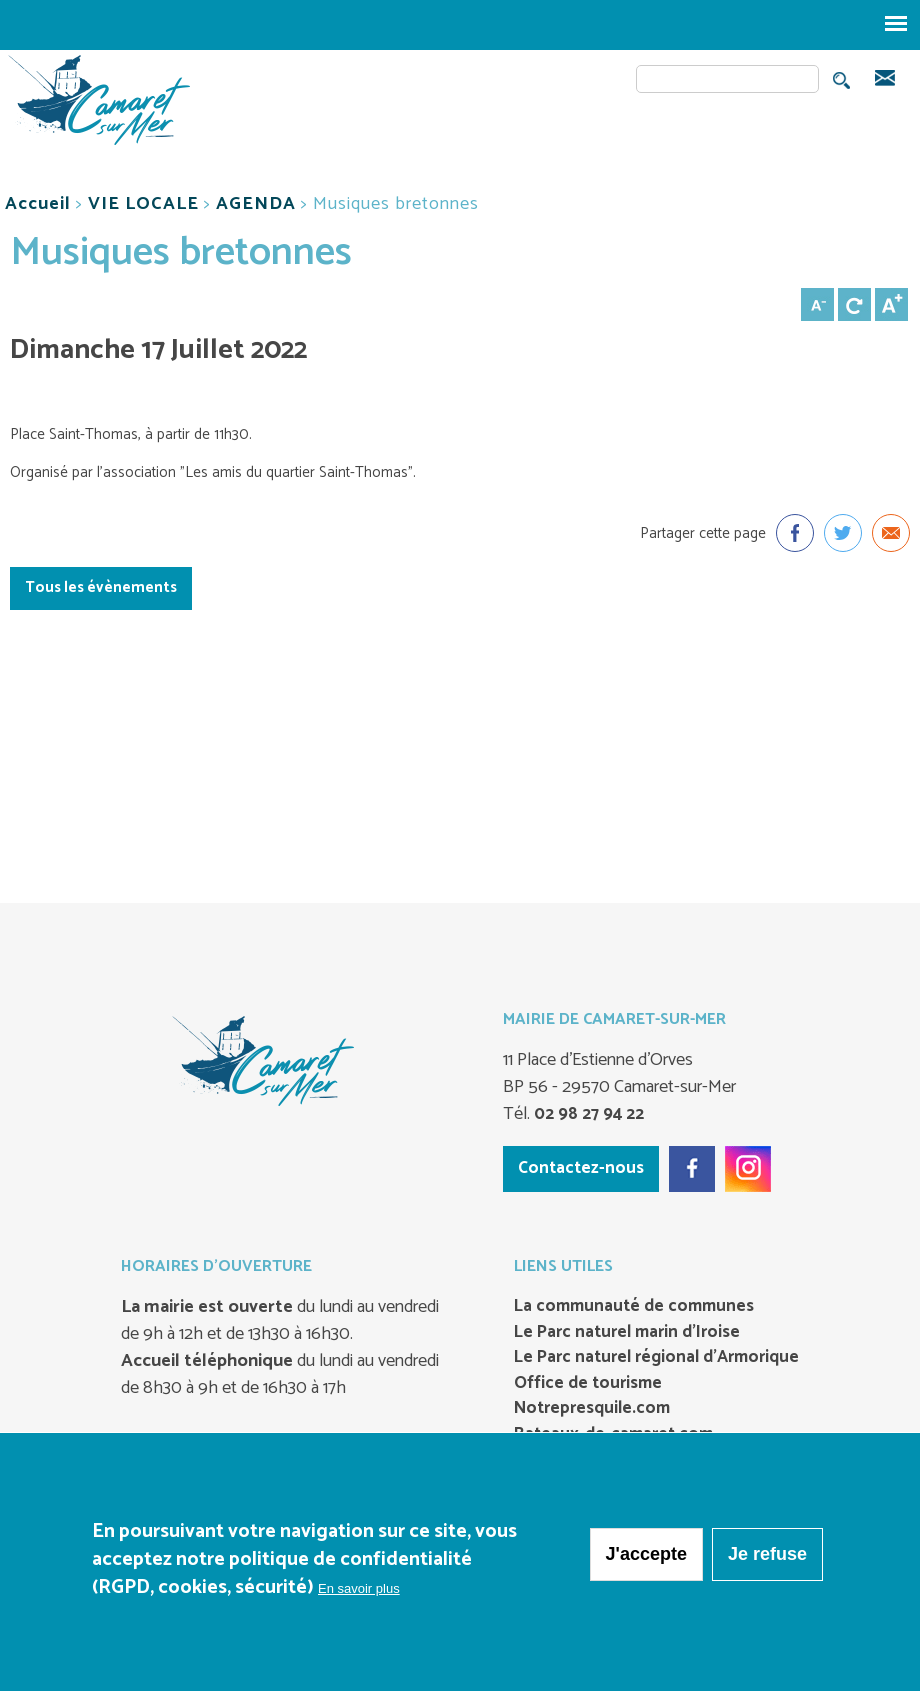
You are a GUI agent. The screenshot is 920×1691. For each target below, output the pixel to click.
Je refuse (767, 1560)
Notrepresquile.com (592, 1409)
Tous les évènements (101, 587)
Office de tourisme (588, 1384)
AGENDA (256, 204)
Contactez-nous (581, 1168)
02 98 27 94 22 (587, 1114)
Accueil (38, 204)
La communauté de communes (634, 1307)
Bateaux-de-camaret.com (613, 1435)
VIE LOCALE (143, 204)
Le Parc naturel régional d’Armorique (656, 1358)
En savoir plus (359, 1594)
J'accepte (646, 1560)
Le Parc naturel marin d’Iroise (627, 1333)
